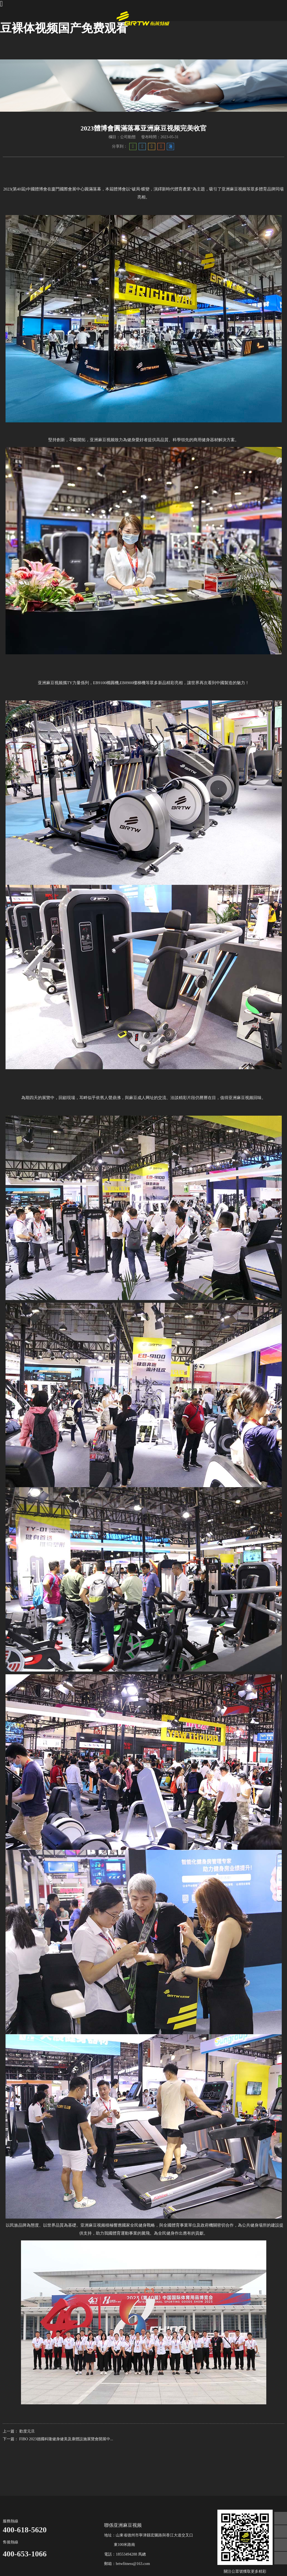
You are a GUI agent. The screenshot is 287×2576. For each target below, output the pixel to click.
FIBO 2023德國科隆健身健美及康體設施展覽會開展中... (66, 2439)
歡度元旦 (27, 2431)
